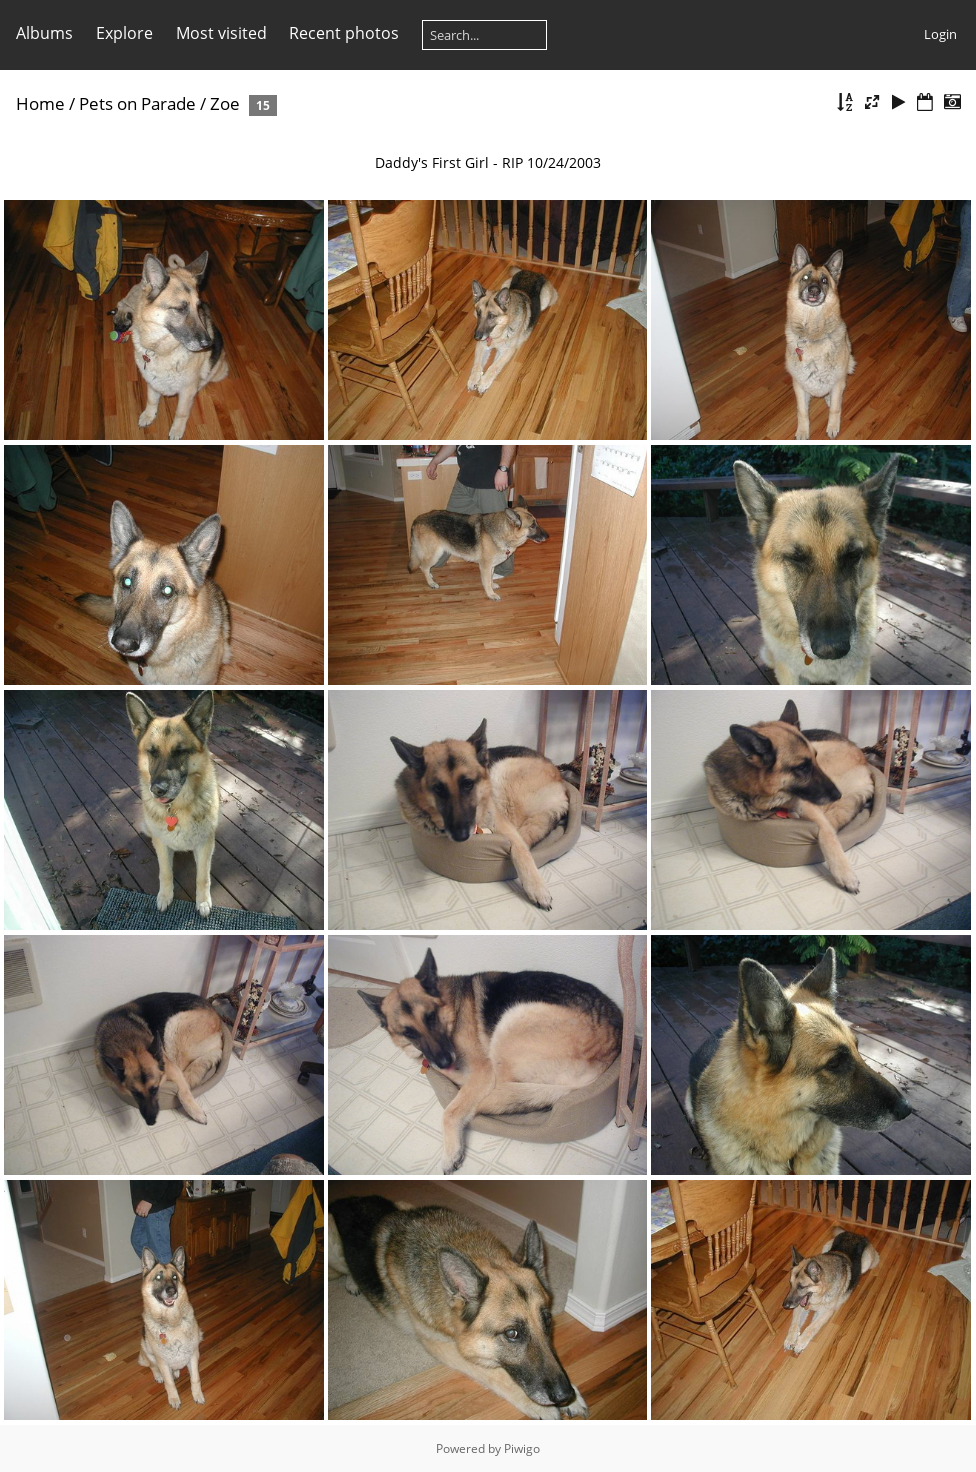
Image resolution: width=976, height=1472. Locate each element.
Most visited (221, 33)
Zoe (225, 103)
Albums (44, 33)
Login (940, 34)
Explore (124, 33)
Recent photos (344, 33)
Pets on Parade (137, 103)
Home (40, 103)
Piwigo (522, 1448)
